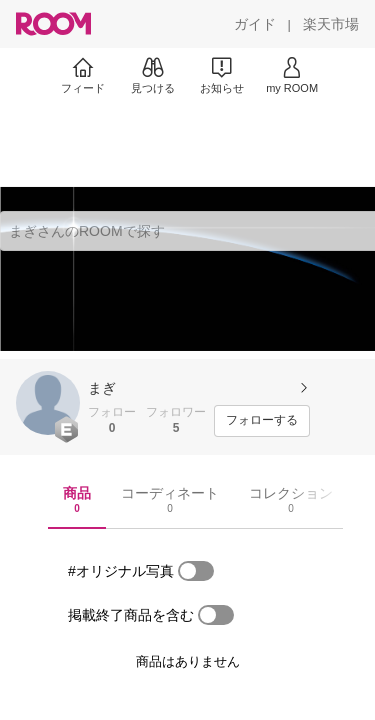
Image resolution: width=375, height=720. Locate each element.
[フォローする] (262, 421)
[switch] (196, 571)
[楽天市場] (331, 24)
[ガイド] (255, 24)
